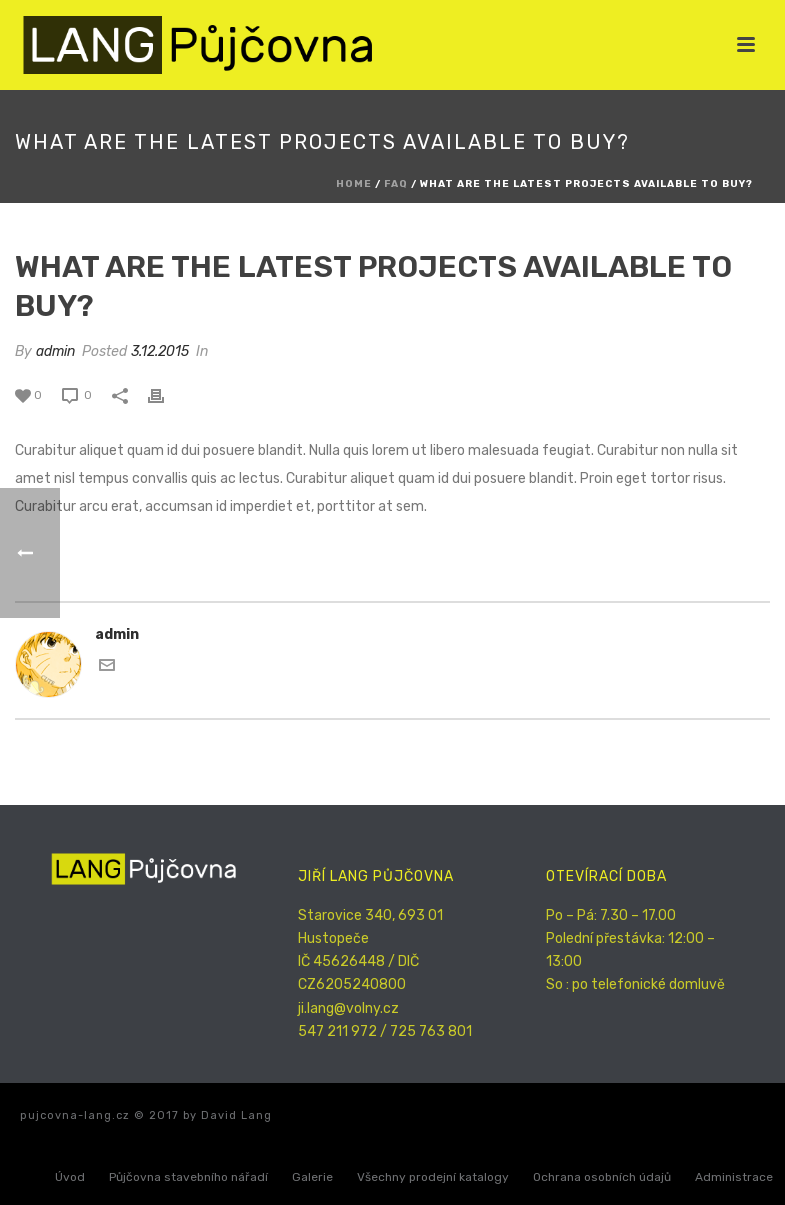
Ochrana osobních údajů (602, 1177)
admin (55, 351)
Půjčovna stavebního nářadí (188, 1177)
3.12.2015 (160, 351)
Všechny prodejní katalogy (433, 1177)
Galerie (312, 1177)
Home (354, 184)
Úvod (70, 1177)
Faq (396, 184)
